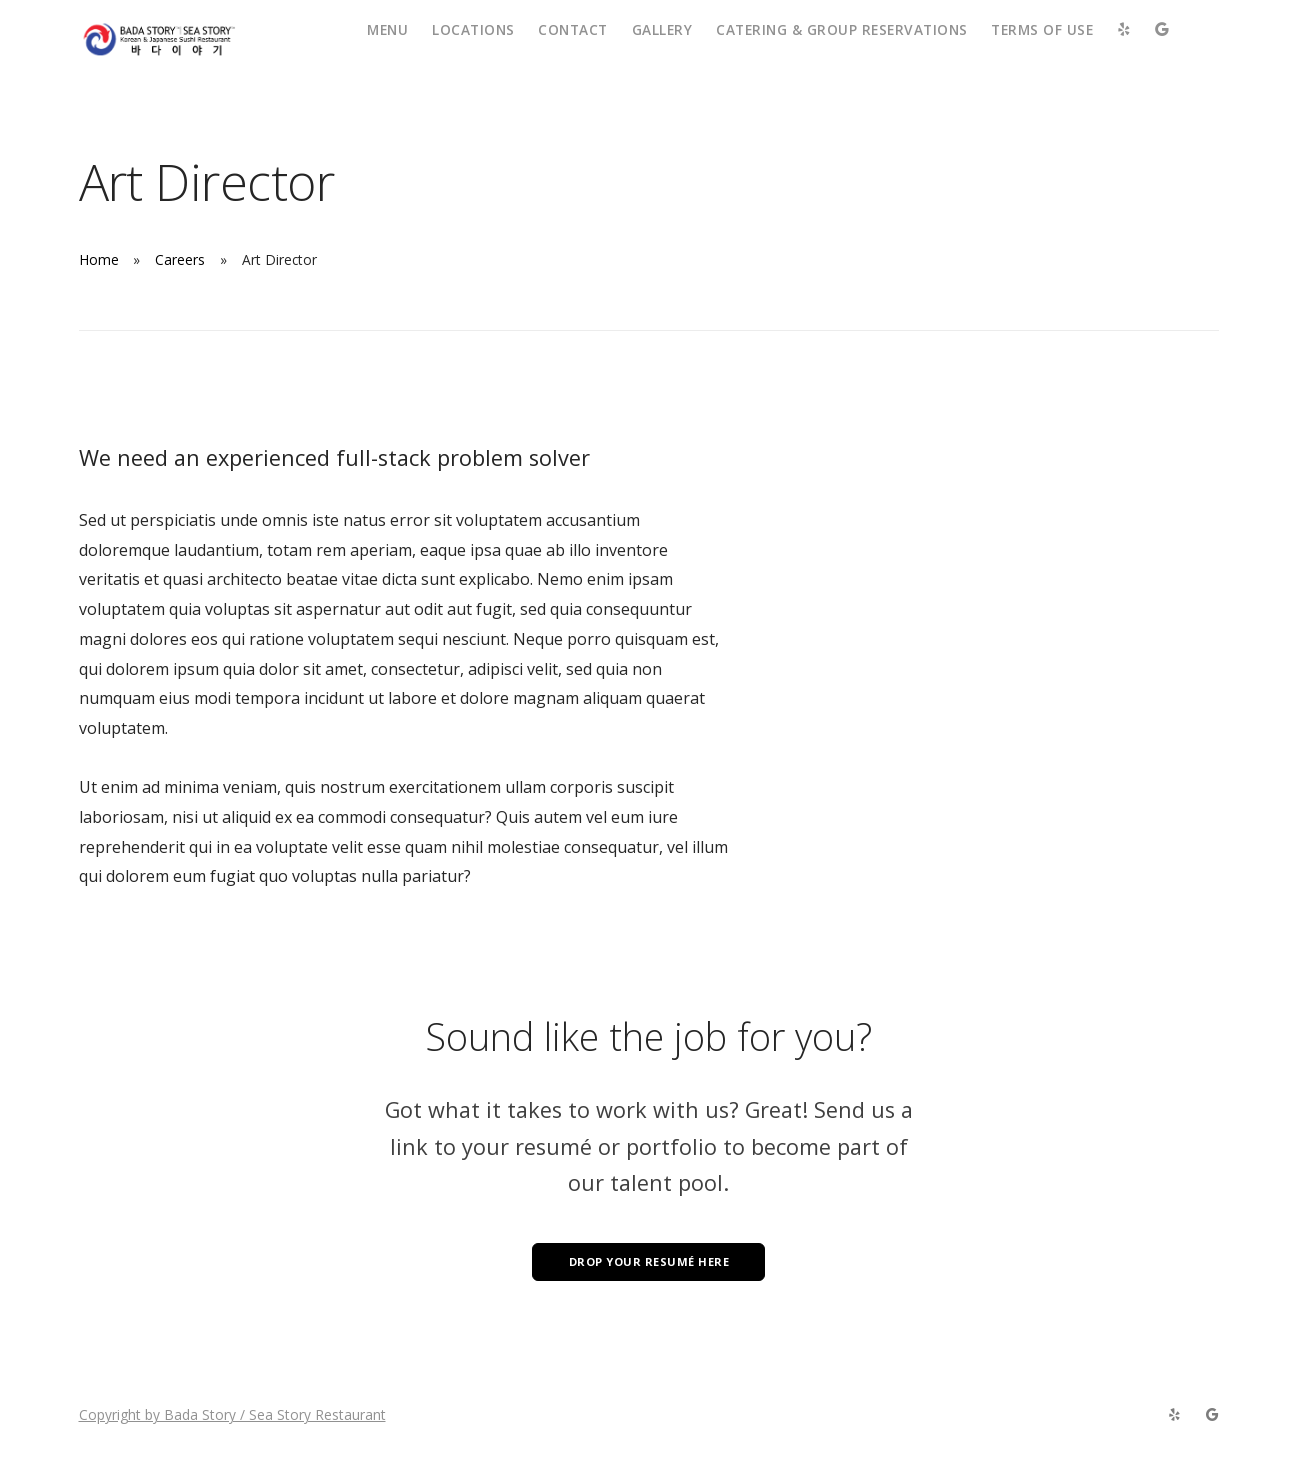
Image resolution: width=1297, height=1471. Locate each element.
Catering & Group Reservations (842, 29)
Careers (180, 259)
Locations (473, 29)
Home (99, 259)
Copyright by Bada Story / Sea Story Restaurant (232, 1426)
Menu (387, 29)
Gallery (662, 29)
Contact (573, 29)
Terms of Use (1042, 29)
